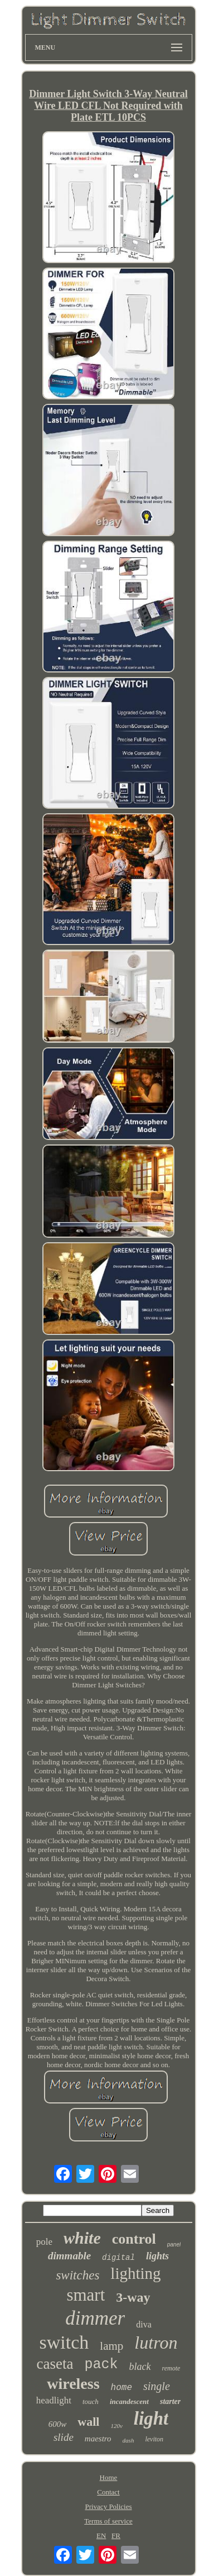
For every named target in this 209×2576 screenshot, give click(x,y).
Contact (108, 2492)
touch (90, 2401)
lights (157, 2256)
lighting (135, 2273)
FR (115, 2535)
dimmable (69, 2256)
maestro (98, 2438)
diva (144, 2324)
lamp (111, 2346)
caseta (55, 2363)
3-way (133, 2297)
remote (171, 2368)
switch (64, 2342)
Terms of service (108, 2521)
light (151, 2418)
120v (116, 2425)
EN (101, 2535)
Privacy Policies (108, 2506)
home (121, 2388)
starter (170, 2401)
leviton (154, 2439)
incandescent (129, 2401)
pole (44, 2241)
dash (128, 2440)
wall (88, 2422)
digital (118, 2257)
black (140, 2366)
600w (57, 2424)
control (134, 2239)
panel (174, 2244)
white (82, 2238)
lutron (155, 2342)
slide (64, 2437)
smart (85, 2295)
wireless (73, 2383)
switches (77, 2275)
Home (109, 2477)
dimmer (95, 2318)
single (156, 2386)
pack (101, 2364)
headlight (53, 2400)
